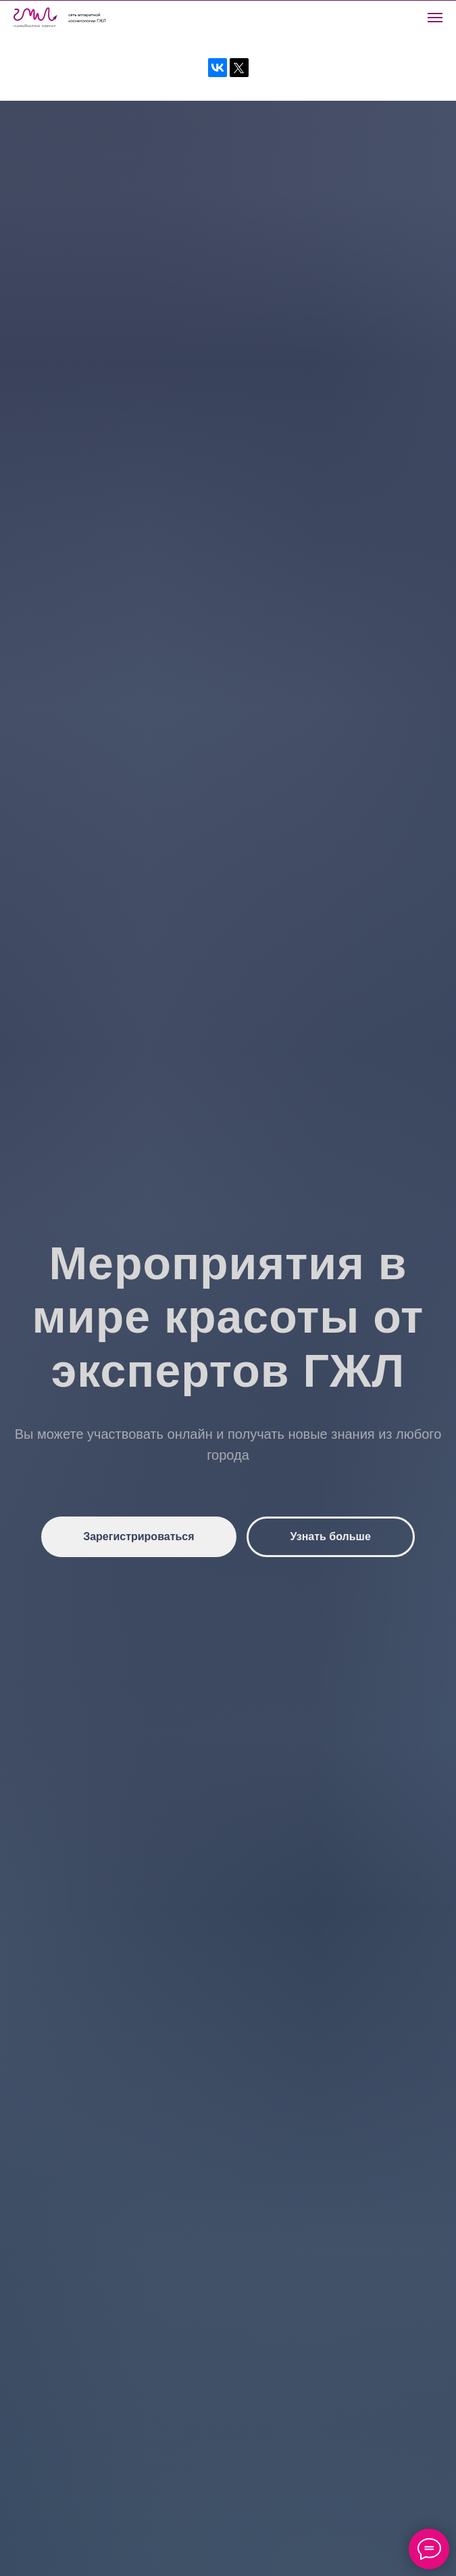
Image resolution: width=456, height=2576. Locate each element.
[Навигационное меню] (435, 17)
